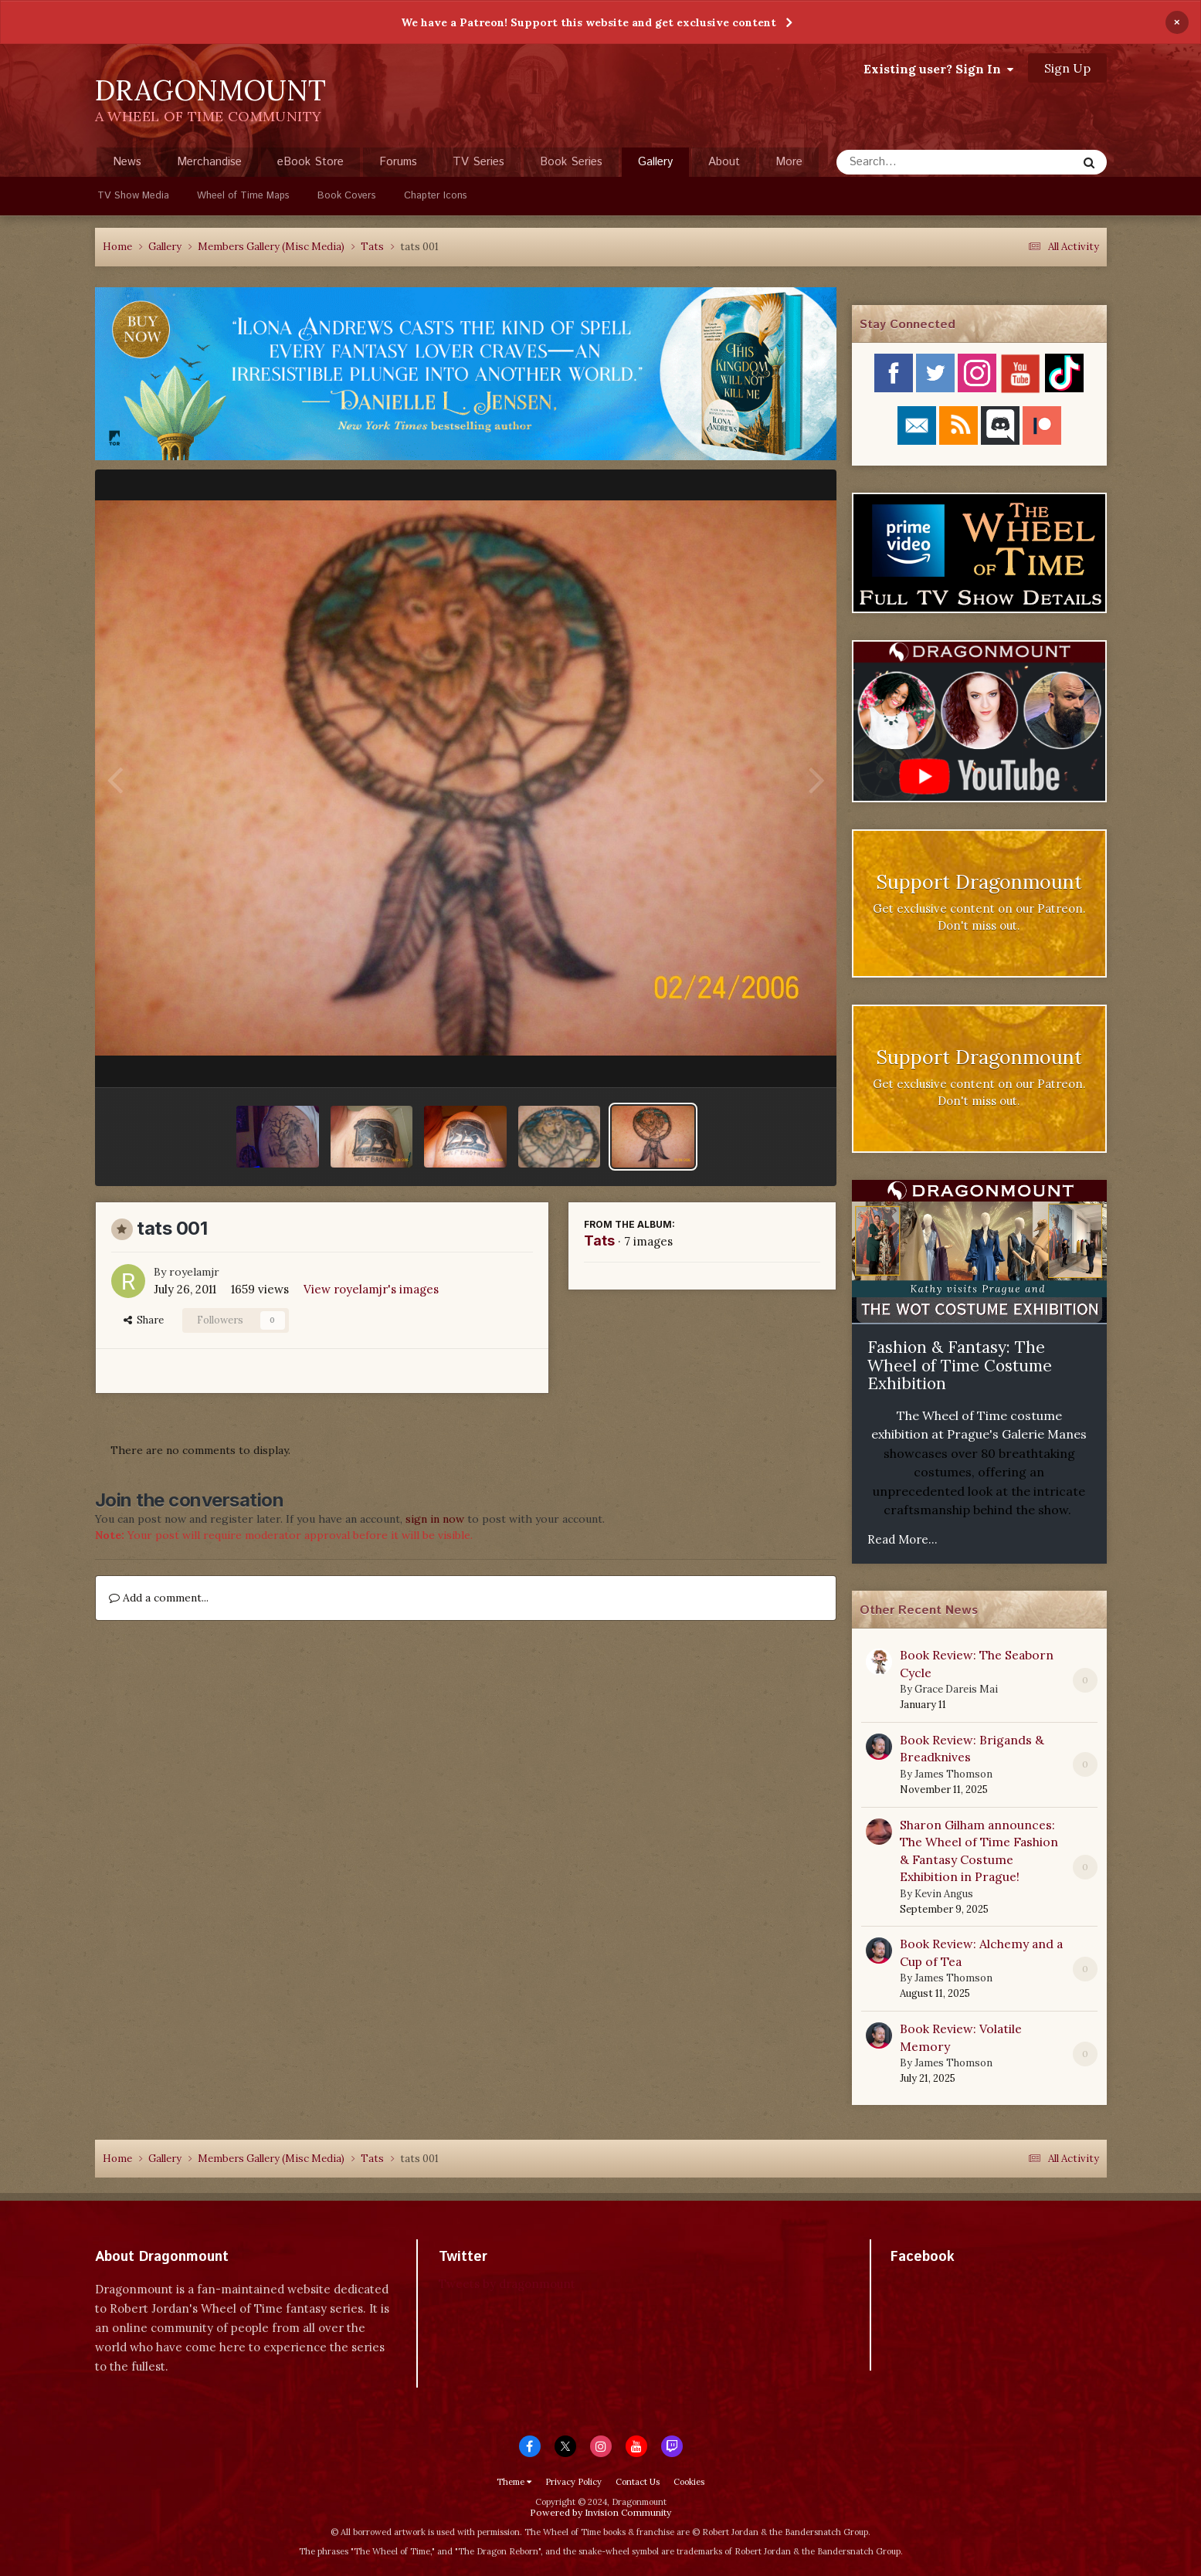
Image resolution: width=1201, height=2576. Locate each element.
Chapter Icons (435, 195)
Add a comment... (159, 1598)
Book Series (571, 162)
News (127, 162)
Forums (398, 162)
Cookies (688, 2481)
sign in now (434, 1519)
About (724, 162)
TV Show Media (133, 195)
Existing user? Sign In (938, 68)
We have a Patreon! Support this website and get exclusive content (588, 22)
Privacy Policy (573, 2481)
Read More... (902, 1539)
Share (144, 1320)
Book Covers (346, 195)
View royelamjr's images (371, 1289)
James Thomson (953, 1774)
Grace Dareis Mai (956, 1689)
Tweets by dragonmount (507, 2283)
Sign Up (1067, 68)
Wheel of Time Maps (243, 195)
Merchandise (209, 162)
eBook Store (310, 162)
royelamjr (194, 1272)
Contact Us (638, 2481)
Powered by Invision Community (600, 2512)
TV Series (478, 162)
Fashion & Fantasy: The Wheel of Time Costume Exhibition (959, 1365)
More (788, 162)
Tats (599, 1240)
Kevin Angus (943, 1893)
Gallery (655, 165)
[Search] (915, 162)
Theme (514, 2481)
